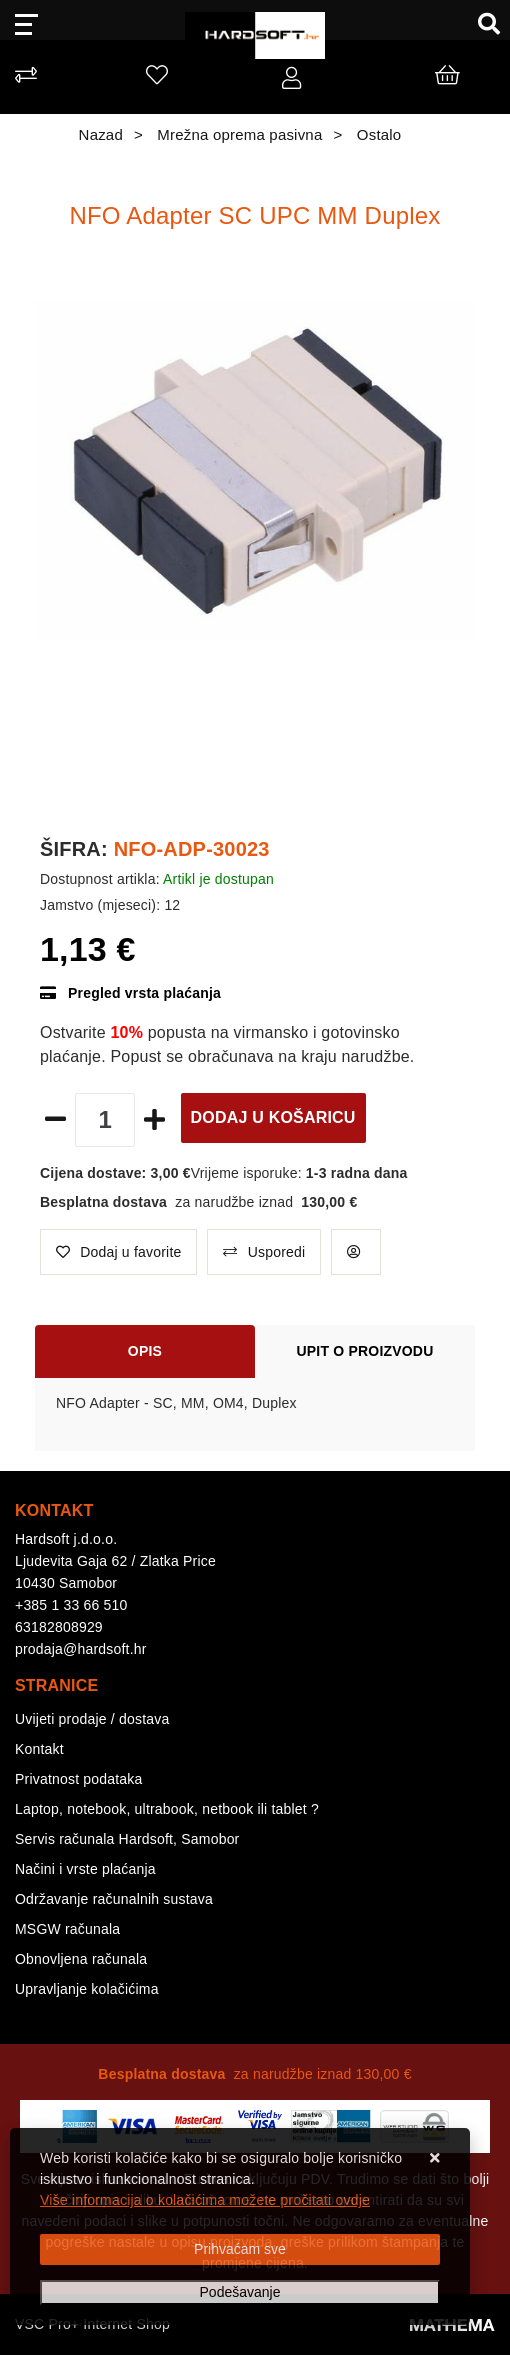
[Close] (240, 2249)
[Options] (240, 2292)
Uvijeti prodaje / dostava (92, 1719)
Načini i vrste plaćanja (85, 1869)
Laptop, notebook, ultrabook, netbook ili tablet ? (167, 1809)
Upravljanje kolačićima (87, 1989)
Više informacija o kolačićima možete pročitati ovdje (205, 2200)
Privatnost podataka (79, 1779)
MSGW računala (67, 1929)
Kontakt (39, 1749)
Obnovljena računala (81, 1959)
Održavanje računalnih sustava (114, 1899)
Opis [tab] (145, 1351)
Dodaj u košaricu (273, 1117)
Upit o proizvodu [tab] (365, 1351)
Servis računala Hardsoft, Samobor (127, 1839)
